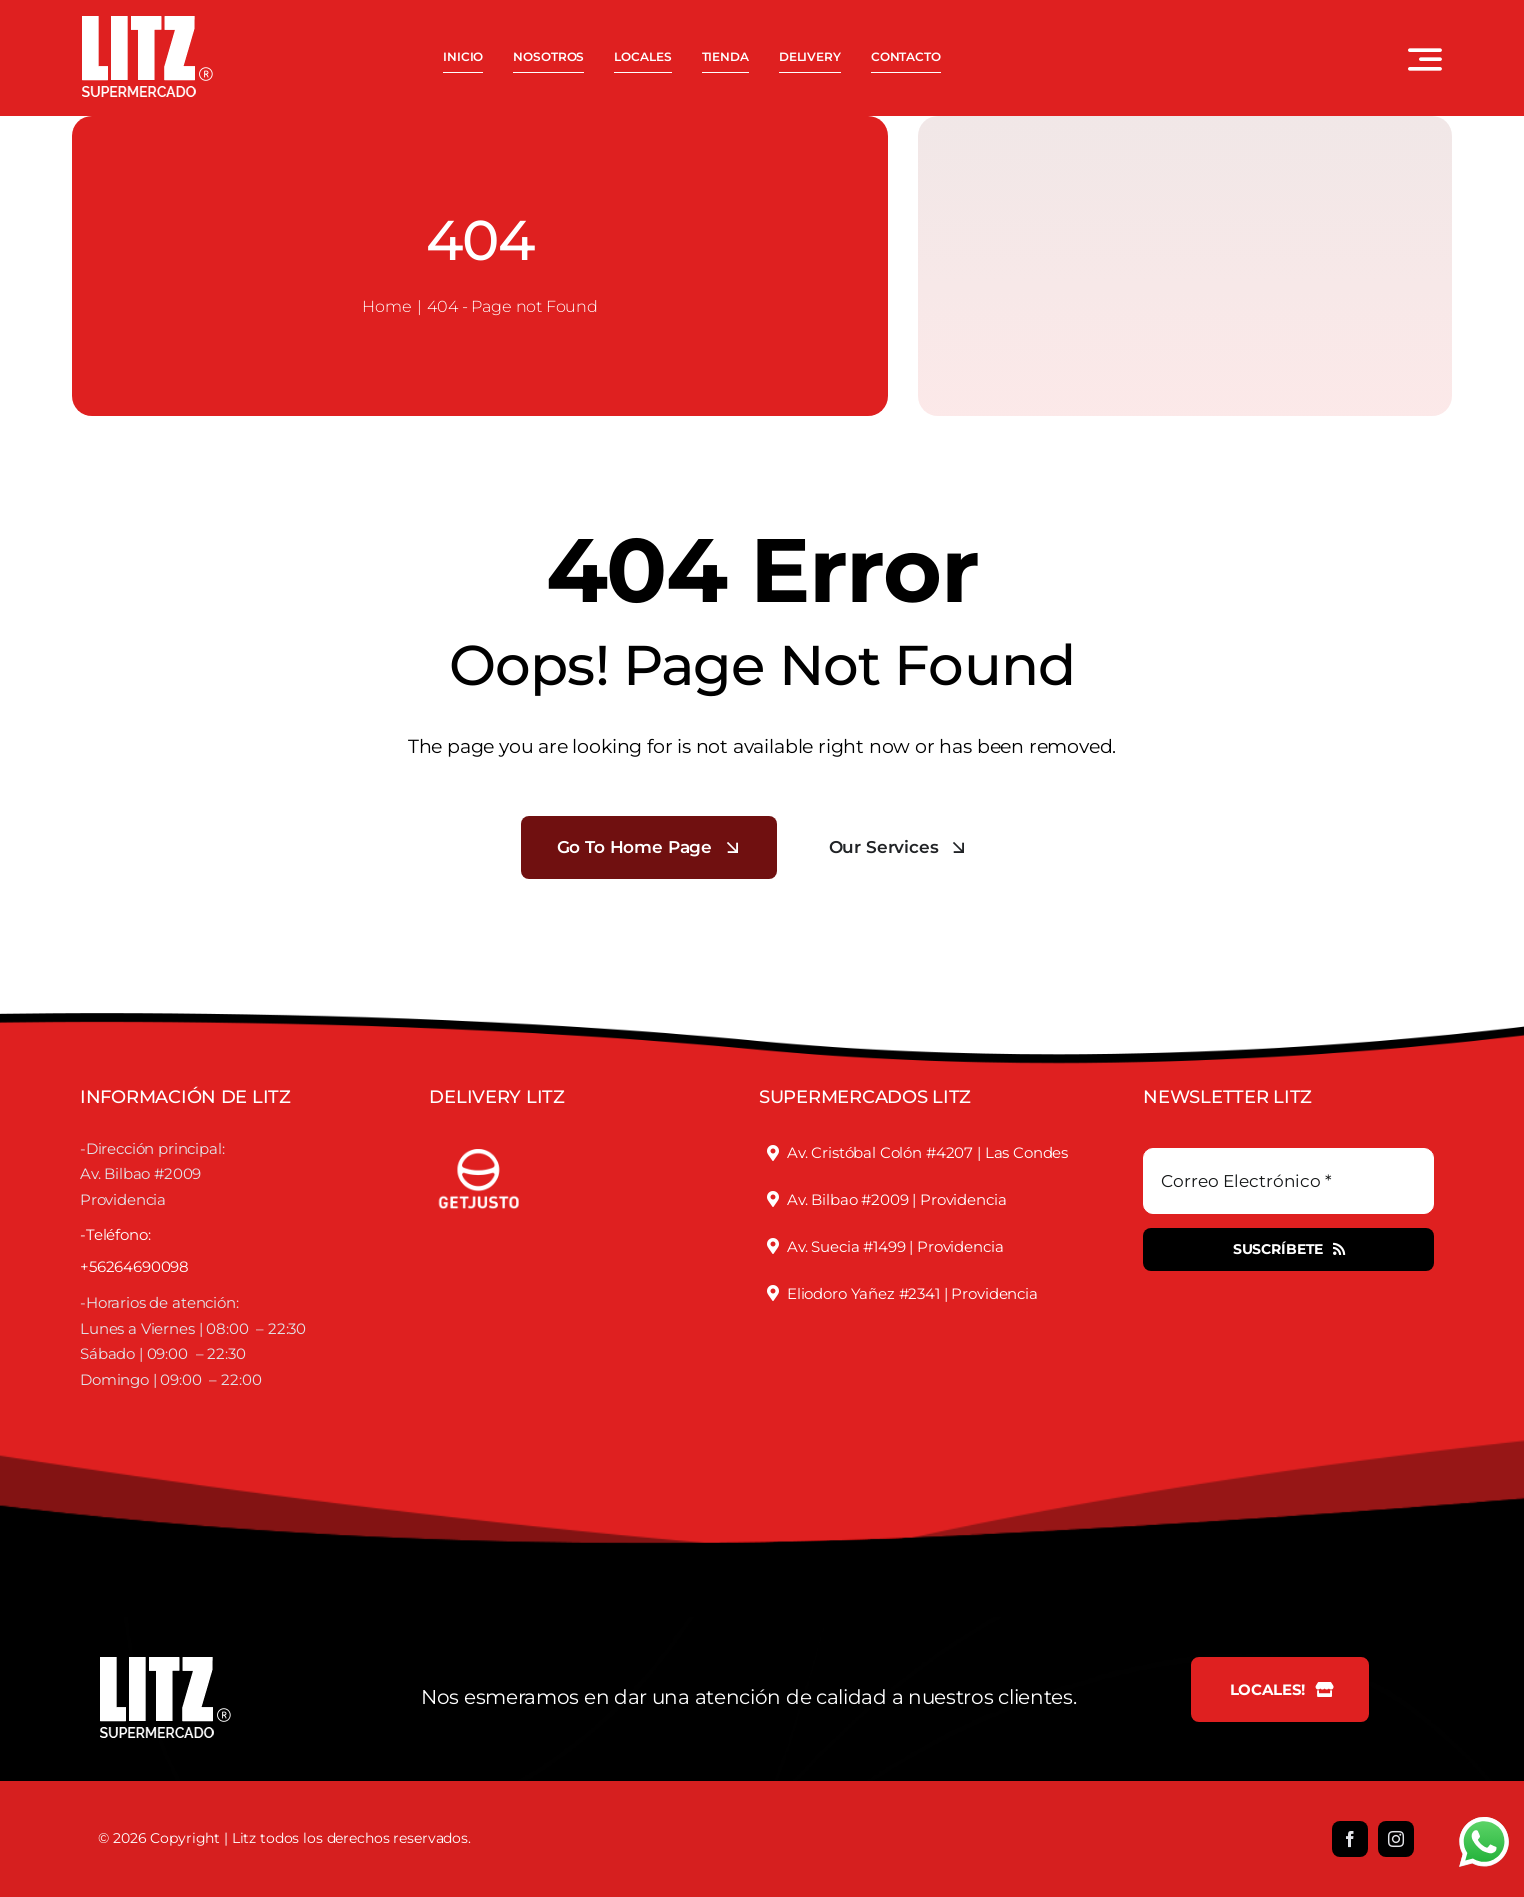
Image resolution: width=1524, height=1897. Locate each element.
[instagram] (1396, 1839)
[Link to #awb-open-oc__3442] (1425, 59)
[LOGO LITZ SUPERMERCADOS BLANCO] (147, 24)
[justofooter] (479, 1139)
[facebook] (1350, 1839)
